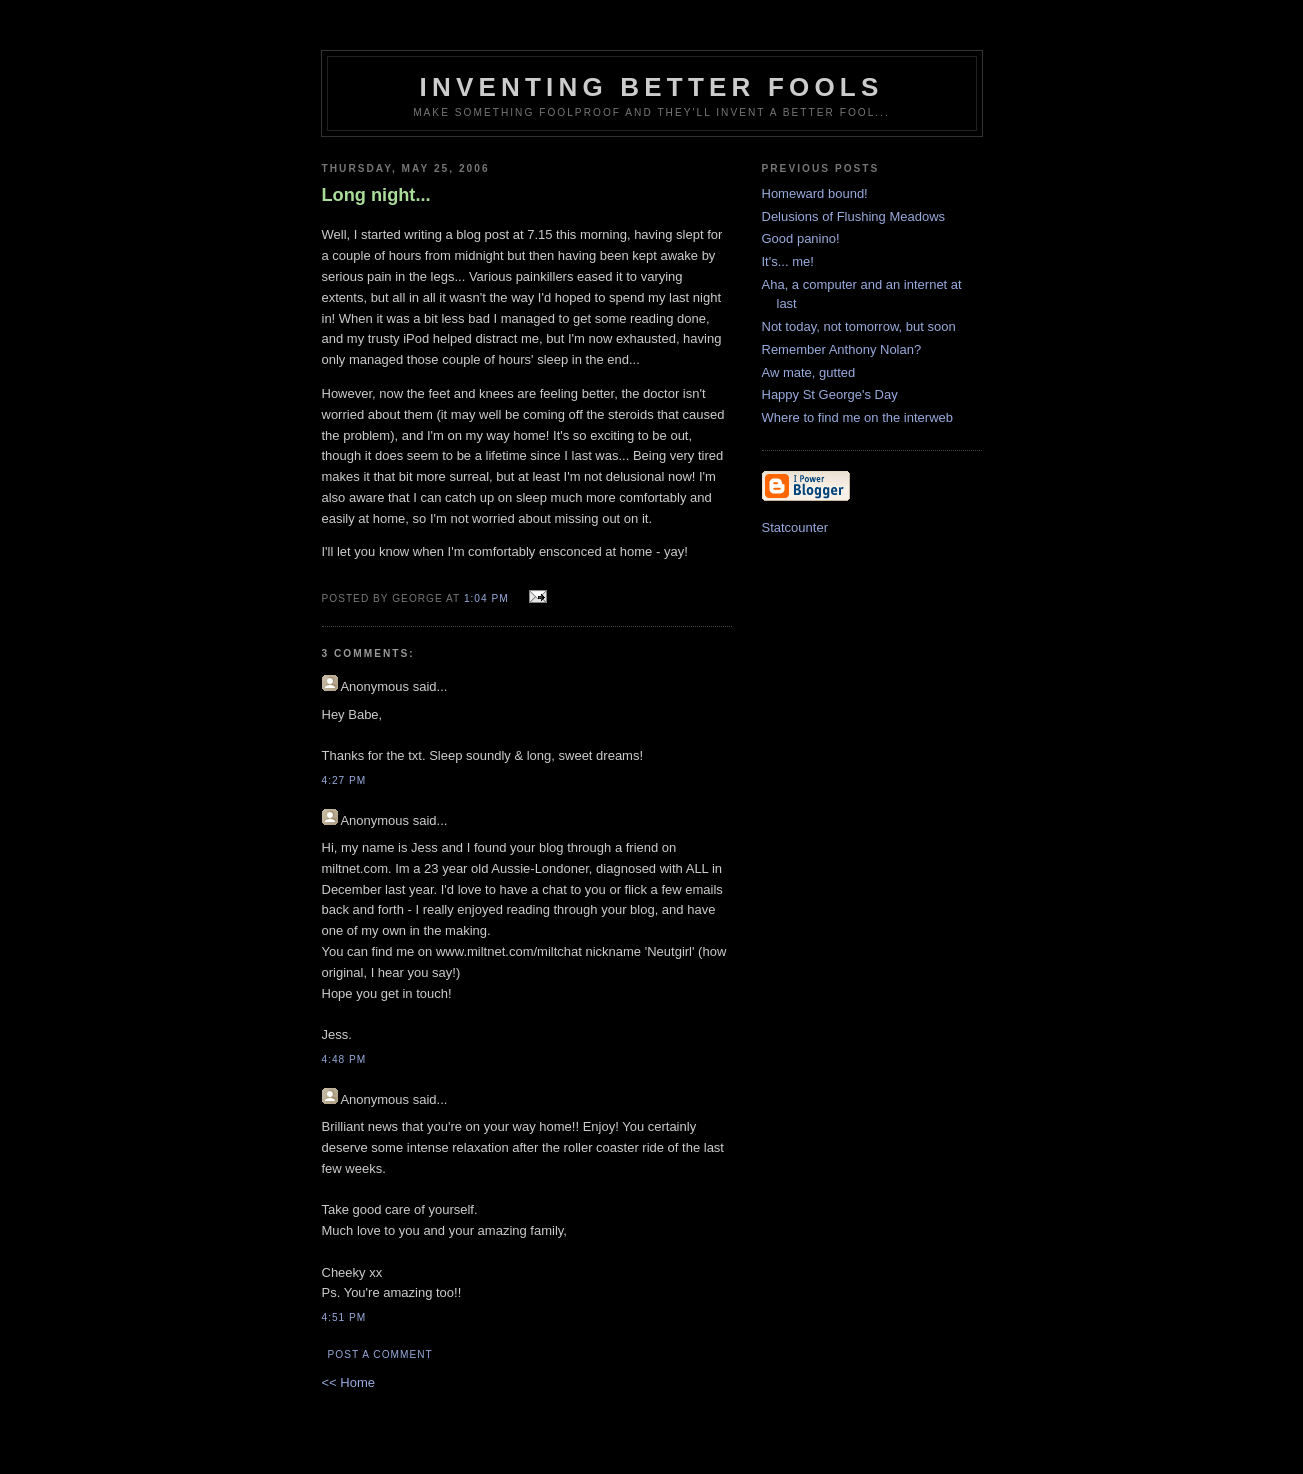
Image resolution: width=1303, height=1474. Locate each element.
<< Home (348, 1382)
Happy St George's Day (830, 394)
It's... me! (788, 261)
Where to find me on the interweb (858, 417)
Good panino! (801, 238)
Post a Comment (380, 1354)
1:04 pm (486, 598)
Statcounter (795, 527)
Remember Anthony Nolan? (842, 349)
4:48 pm (344, 1059)
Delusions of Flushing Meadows (854, 216)
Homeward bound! (815, 193)
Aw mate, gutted (809, 372)
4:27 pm (344, 780)
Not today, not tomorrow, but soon (859, 326)
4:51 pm (344, 1317)
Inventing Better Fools (652, 87)
